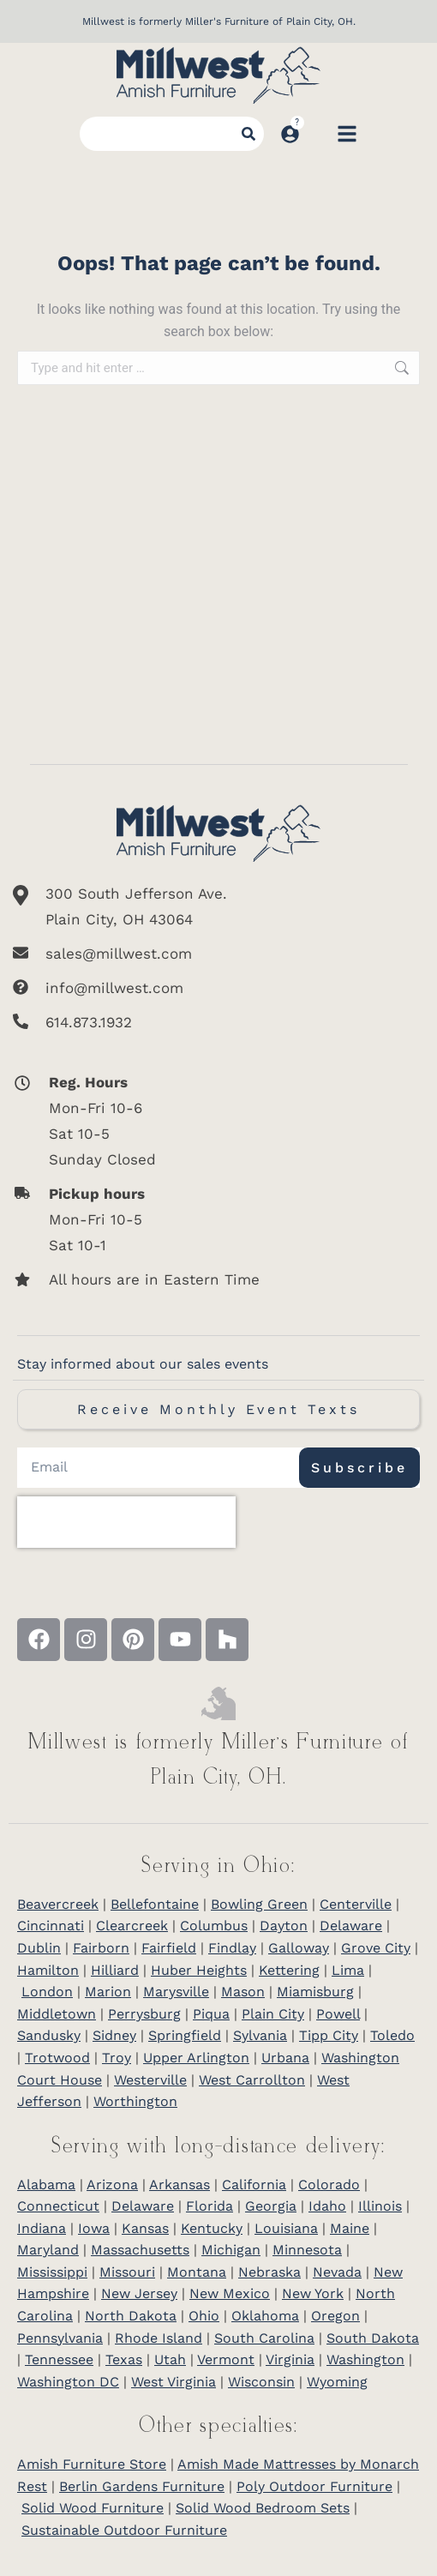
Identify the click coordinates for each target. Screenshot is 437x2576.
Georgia (270, 2206)
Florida (209, 2206)
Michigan (230, 2250)
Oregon (335, 2316)
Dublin (39, 1948)
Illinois (380, 2206)
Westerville (150, 2080)
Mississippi (52, 2272)
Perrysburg (144, 2014)
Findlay (232, 1948)
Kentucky (211, 2228)
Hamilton (48, 1970)
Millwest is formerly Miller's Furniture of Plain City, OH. (219, 21)
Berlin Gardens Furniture (141, 2486)
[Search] (248, 134)
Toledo (392, 2035)
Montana (196, 2272)
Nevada (337, 2272)
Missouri (127, 2272)
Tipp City (328, 2035)
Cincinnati (50, 1925)
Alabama (46, 2184)
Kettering (289, 1970)
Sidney (114, 2035)
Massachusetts (140, 2250)
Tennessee (59, 2359)
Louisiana (286, 2228)
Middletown (56, 2014)
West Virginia (173, 2382)
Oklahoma (265, 2316)
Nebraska (269, 2272)
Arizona (112, 2184)
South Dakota (372, 2338)
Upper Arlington (196, 2057)
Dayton (284, 1925)
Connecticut (58, 2206)
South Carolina (264, 2338)
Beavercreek (58, 1904)
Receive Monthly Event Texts (218, 1409)
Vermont (225, 2359)
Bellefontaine (155, 1904)
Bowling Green (259, 1904)
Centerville (356, 1904)
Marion (108, 1991)
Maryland (48, 2250)
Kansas (145, 2228)
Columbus (214, 1925)
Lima (348, 1970)
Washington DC (68, 2382)
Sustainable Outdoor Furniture (124, 2530)
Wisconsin (261, 2382)
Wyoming (337, 2382)
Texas (123, 2359)
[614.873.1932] (218, 1022)
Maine (349, 2228)
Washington (365, 2359)
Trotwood (57, 2057)
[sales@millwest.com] (218, 953)
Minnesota (307, 2250)
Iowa (94, 2228)
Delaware (351, 1925)
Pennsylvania (60, 2338)
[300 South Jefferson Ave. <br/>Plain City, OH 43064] (218, 906)
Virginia (290, 2359)
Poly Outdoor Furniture (314, 2486)
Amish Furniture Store (91, 2464)
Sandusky (49, 2035)
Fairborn (101, 1948)
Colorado (329, 2184)
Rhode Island (158, 2338)
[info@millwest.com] (218, 988)
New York (313, 2293)
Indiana (41, 2228)
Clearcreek (132, 1925)
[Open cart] (318, 133)
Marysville (176, 1991)
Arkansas (179, 2184)
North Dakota (131, 2316)
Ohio (204, 2316)
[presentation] (126, 1522)
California (254, 2184)
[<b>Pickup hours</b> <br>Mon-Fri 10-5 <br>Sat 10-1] (197, 1219)
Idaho (327, 2206)
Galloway (298, 1948)
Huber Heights (199, 1970)
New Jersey (139, 2293)
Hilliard (115, 1970)
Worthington (135, 2101)
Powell (338, 2014)
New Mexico (229, 2293)
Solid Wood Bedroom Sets (263, 2508)
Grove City (375, 1948)
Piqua (211, 2014)
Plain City (273, 2014)
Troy (116, 2057)
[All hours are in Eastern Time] (197, 1279)
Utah (170, 2359)
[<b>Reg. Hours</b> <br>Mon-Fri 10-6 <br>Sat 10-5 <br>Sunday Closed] (197, 1120)
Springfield (184, 2035)
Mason (243, 1991)
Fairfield (168, 1948)
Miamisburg (315, 1991)
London (47, 1991)
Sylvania (260, 2035)
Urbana (285, 2057)
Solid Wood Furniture (92, 2508)
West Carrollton (252, 2080)
